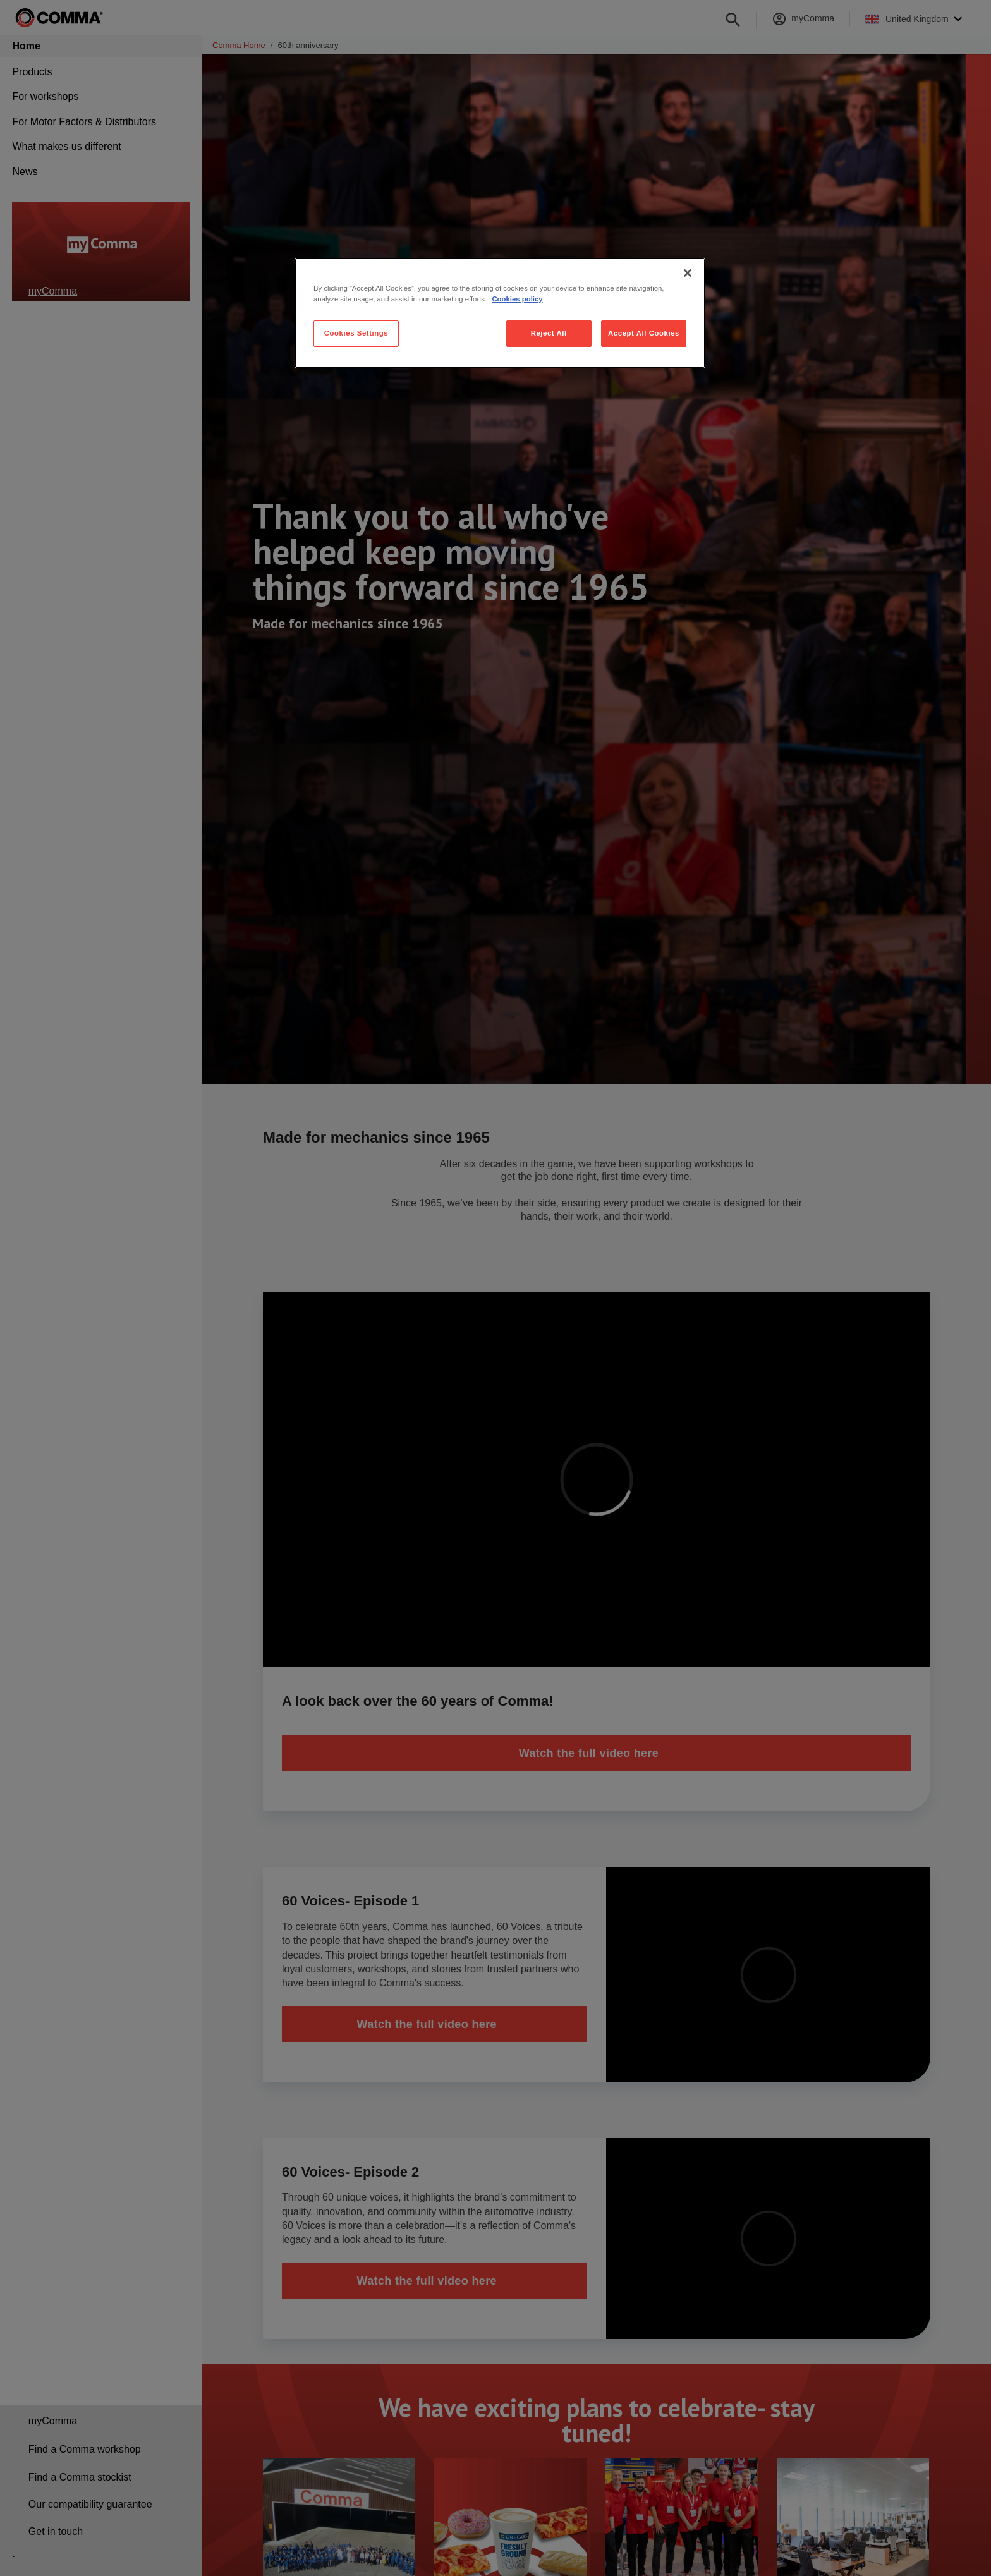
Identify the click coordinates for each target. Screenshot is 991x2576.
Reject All (549, 333)
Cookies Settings (356, 333)
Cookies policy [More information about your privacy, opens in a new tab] (517, 299)
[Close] (688, 273)
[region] (500, 313)
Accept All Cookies (643, 333)
